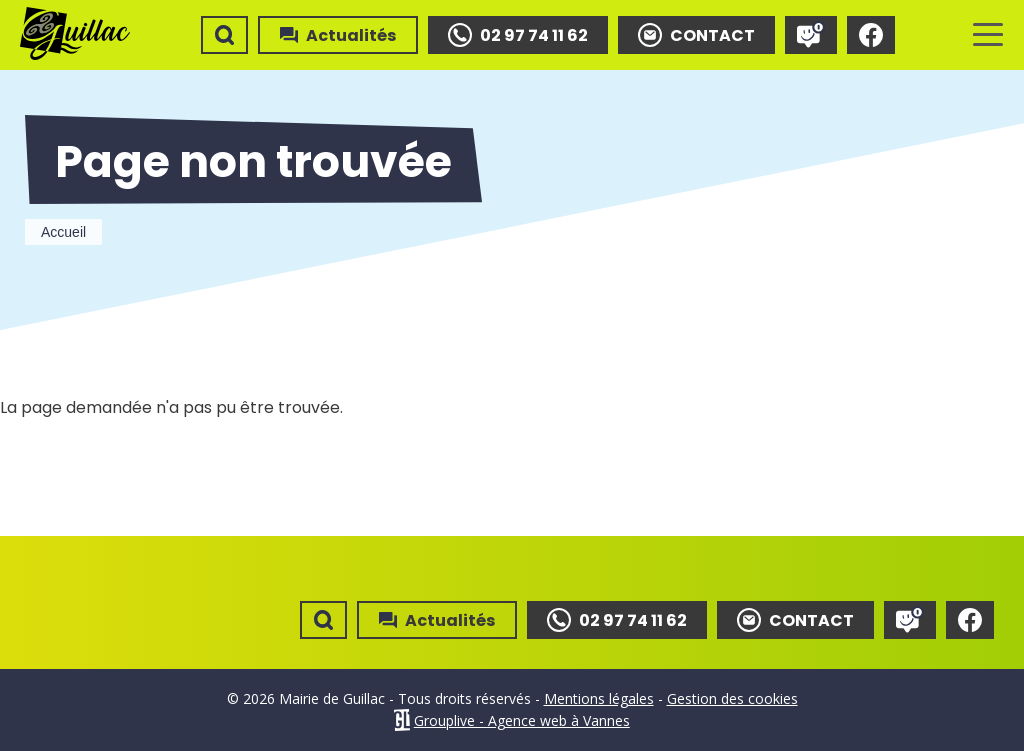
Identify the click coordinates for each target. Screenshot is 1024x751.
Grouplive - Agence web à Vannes (522, 720)
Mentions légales (599, 698)
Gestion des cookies (732, 698)
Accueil (63, 232)
